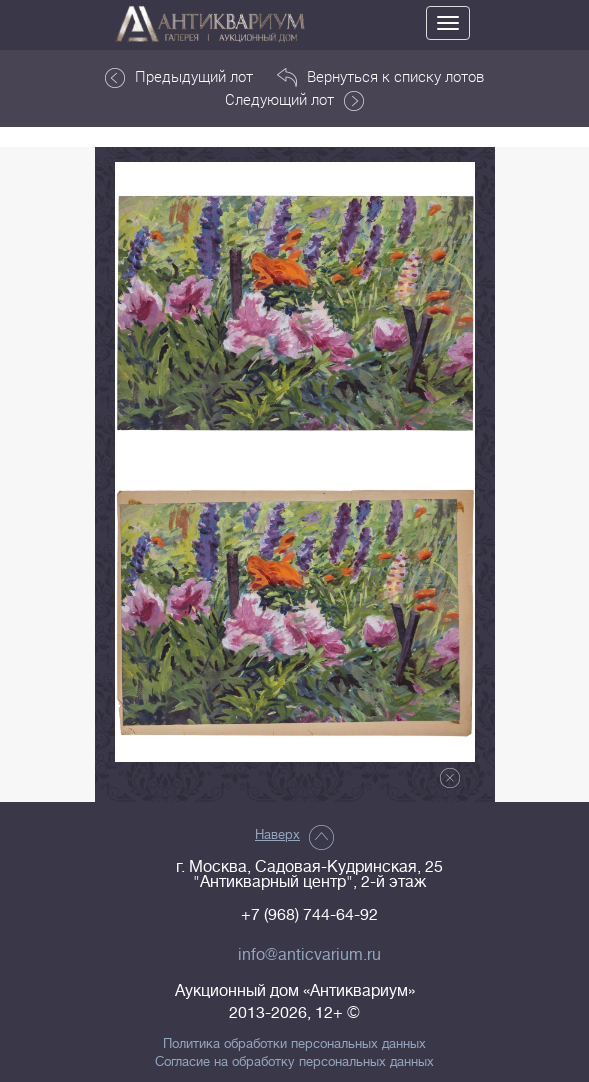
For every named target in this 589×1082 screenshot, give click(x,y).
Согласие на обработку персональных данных (294, 1062)
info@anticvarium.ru (309, 955)
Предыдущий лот (179, 77)
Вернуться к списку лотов (380, 77)
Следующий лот (294, 100)
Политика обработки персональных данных (294, 1044)
